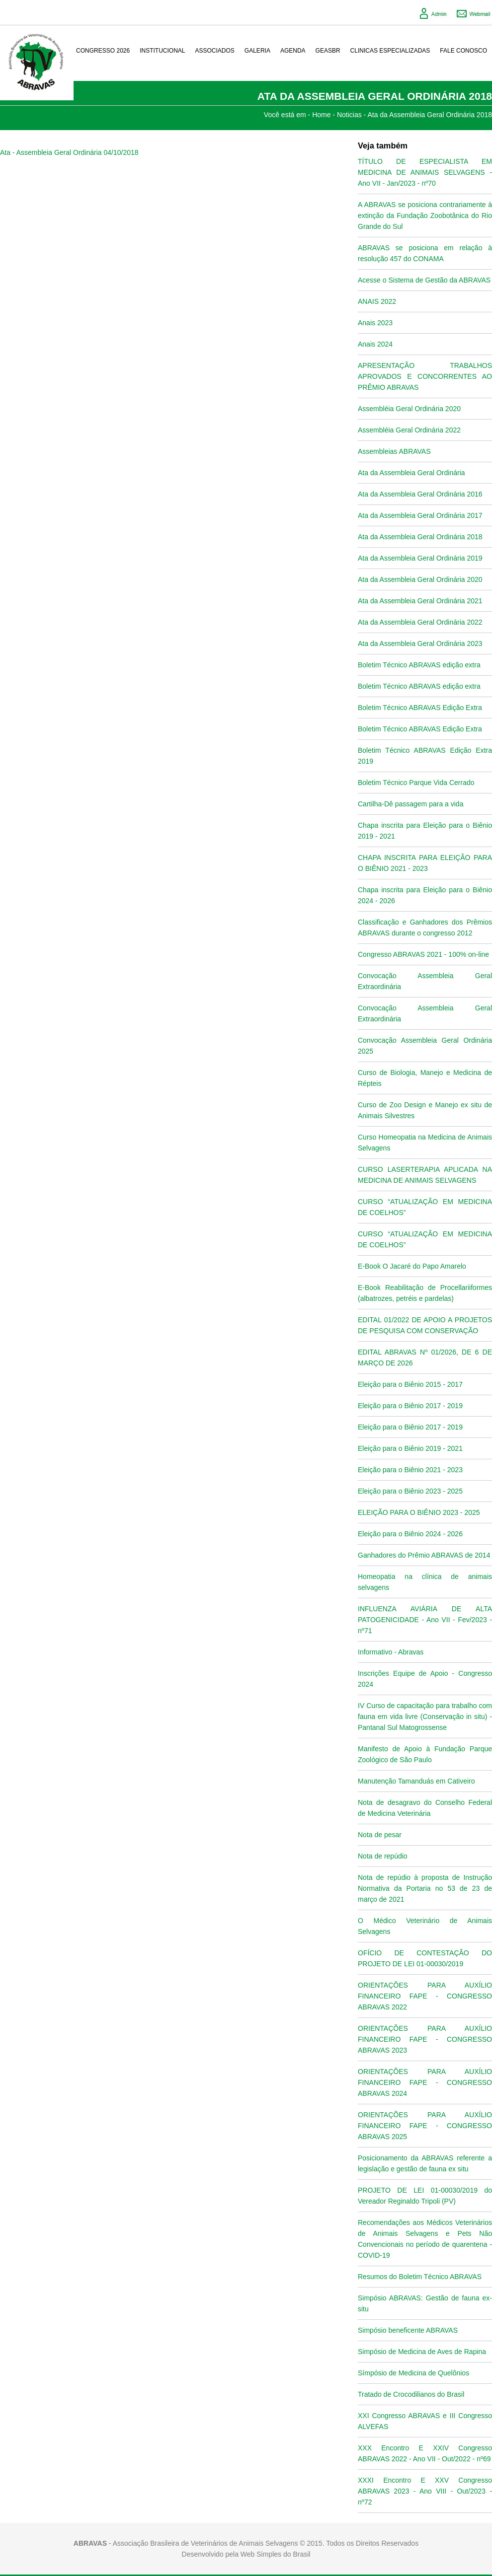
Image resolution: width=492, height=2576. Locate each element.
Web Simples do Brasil (276, 2554)
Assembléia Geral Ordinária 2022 (409, 430)
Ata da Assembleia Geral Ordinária (411, 473)
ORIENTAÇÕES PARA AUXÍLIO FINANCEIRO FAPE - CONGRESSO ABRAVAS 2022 (425, 1996)
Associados (215, 50)
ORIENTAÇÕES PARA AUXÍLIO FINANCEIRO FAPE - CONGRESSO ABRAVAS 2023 (425, 2039)
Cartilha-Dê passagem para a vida (410, 804)
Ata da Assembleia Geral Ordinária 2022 (420, 622)
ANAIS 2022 (377, 301)
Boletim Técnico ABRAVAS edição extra (419, 665)
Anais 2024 (375, 344)
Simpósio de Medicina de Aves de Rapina (422, 2352)
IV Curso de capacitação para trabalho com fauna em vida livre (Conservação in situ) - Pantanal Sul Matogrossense (425, 1716)
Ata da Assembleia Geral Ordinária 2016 (420, 494)
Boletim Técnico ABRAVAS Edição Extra (420, 708)
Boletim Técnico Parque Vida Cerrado (416, 783)
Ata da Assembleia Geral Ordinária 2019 (420, 558)
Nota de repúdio (383, 1856)
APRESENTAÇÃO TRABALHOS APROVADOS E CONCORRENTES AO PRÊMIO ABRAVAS (425, 376)
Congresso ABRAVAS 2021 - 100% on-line (423, 954)
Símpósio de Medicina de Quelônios (413, 2373)
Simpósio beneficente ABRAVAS (408, 2330)
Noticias (349, 115)
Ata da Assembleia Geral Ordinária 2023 (420, 643)
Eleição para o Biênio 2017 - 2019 (410, 1406)
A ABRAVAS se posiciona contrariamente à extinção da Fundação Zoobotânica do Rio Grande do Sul (425, 215)
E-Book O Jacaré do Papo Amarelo (412, 1266)
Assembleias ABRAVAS (394, 451)
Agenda (293, 50)
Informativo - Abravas (390, 1652)
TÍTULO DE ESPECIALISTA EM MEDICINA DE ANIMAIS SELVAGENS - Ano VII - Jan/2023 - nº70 (425, 172)
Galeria (257, 50)
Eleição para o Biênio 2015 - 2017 (410, 1384)
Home (321, 115)
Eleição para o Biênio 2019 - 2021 (410, 1448)
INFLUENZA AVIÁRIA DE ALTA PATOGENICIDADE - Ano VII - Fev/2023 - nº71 (425, 1620)
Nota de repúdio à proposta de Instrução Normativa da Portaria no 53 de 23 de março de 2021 (425, 1888)
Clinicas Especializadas (390, 50)
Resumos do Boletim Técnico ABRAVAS (420, 2277)
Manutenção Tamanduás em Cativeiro (416, 1781)
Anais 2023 (375, 323)
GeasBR (328, 50)
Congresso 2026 (103, 50)
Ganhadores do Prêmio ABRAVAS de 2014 (424, 1555)
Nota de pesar (380, 1835)
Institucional (162, 50)
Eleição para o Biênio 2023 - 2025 (410, 1491)
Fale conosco (463, 50)
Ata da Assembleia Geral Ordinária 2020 (420, 579)
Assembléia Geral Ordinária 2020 (409, 409)
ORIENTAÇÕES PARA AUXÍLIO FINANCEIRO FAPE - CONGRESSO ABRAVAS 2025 (425, 2126)
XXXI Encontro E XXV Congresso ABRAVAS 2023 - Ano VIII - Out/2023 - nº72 (425, 2491)
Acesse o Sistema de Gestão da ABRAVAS (424, 280)
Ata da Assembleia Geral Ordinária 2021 (420, 601)
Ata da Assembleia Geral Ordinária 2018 (429, 115)
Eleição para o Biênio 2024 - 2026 (410, 1534)
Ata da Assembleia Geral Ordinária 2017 (420, 515)
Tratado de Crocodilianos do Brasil (411, 2394)
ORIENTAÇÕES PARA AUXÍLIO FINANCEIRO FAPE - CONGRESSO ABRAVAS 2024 (425, 2082)
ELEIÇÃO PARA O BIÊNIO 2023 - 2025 (419, 1512)
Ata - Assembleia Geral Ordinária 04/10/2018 (69, 152)
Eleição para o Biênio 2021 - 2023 (410, 1470)
